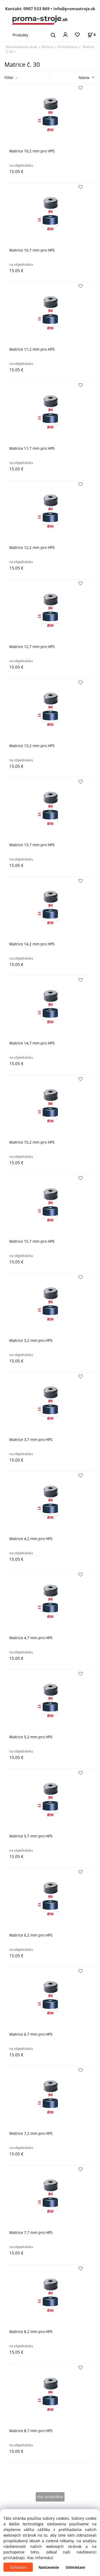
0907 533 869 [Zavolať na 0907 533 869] (36, 8)
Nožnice (48, 46)
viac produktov (50, 2496)
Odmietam (75, 2567)
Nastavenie (48, 2567)
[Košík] (91, 34)
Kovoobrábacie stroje (21, 46)
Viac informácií (40, 2557)
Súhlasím (18, 2567)
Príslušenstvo (68, 46)
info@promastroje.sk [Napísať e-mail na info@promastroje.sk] (74, 8)
